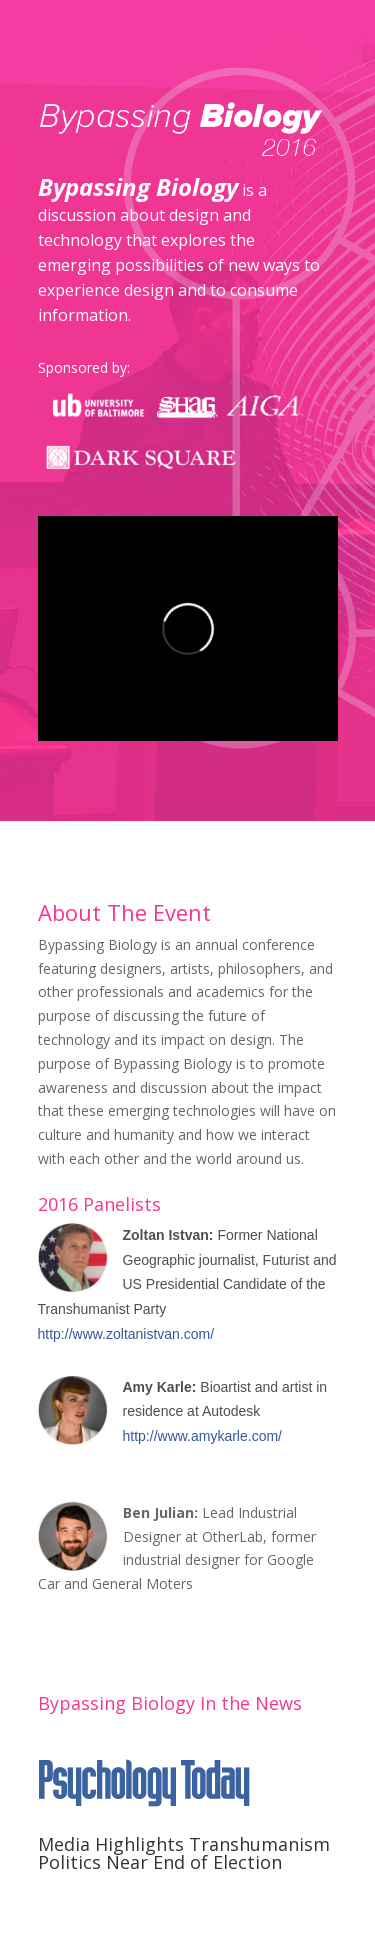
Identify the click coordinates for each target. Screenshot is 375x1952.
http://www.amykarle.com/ (203, 1436)
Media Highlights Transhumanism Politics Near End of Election (184, 1853)
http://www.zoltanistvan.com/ (126, 1334)
